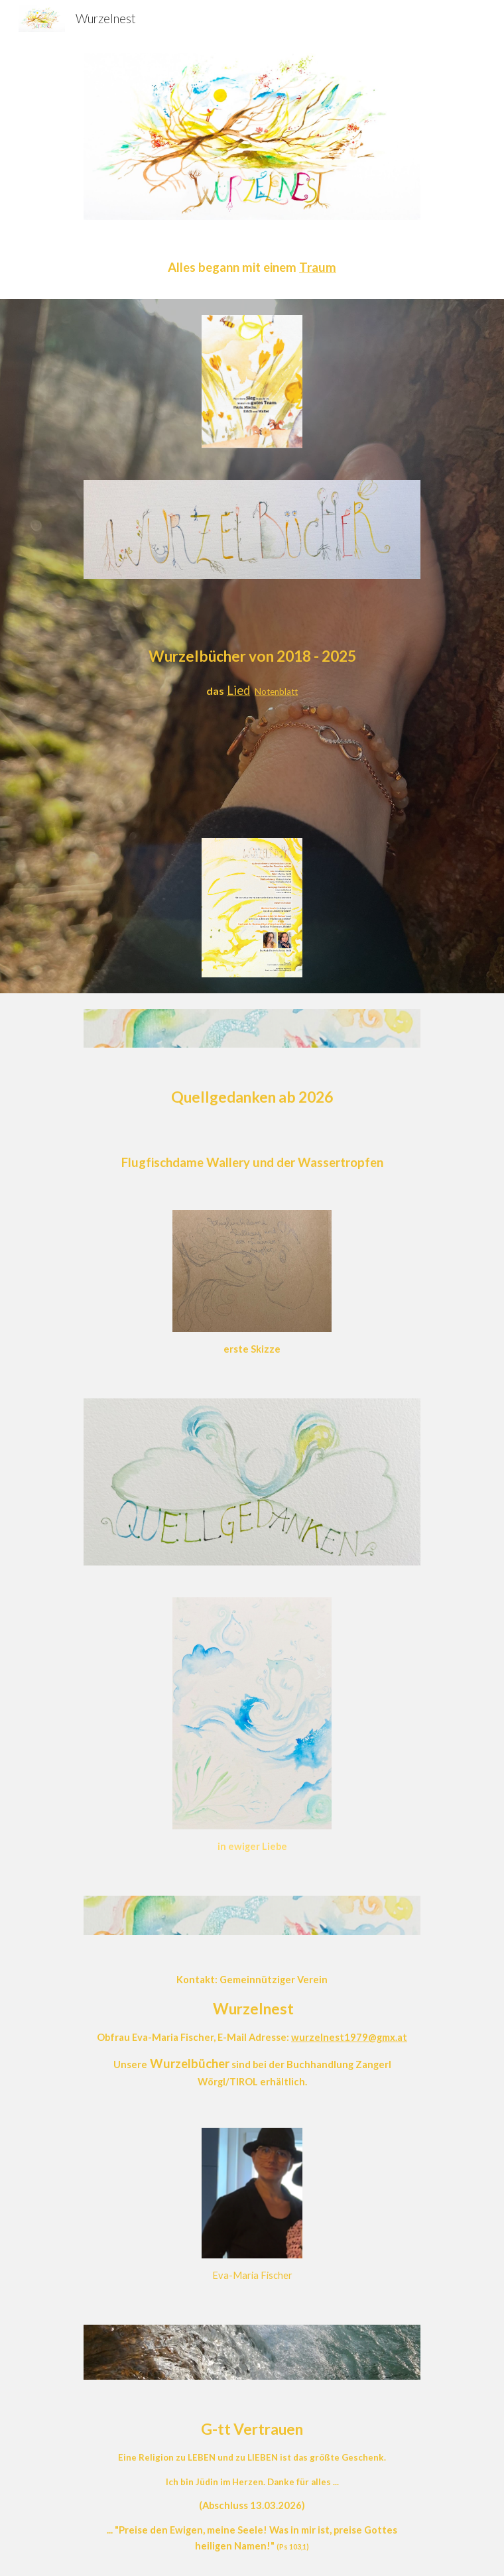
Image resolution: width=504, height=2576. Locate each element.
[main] (252, 267)
